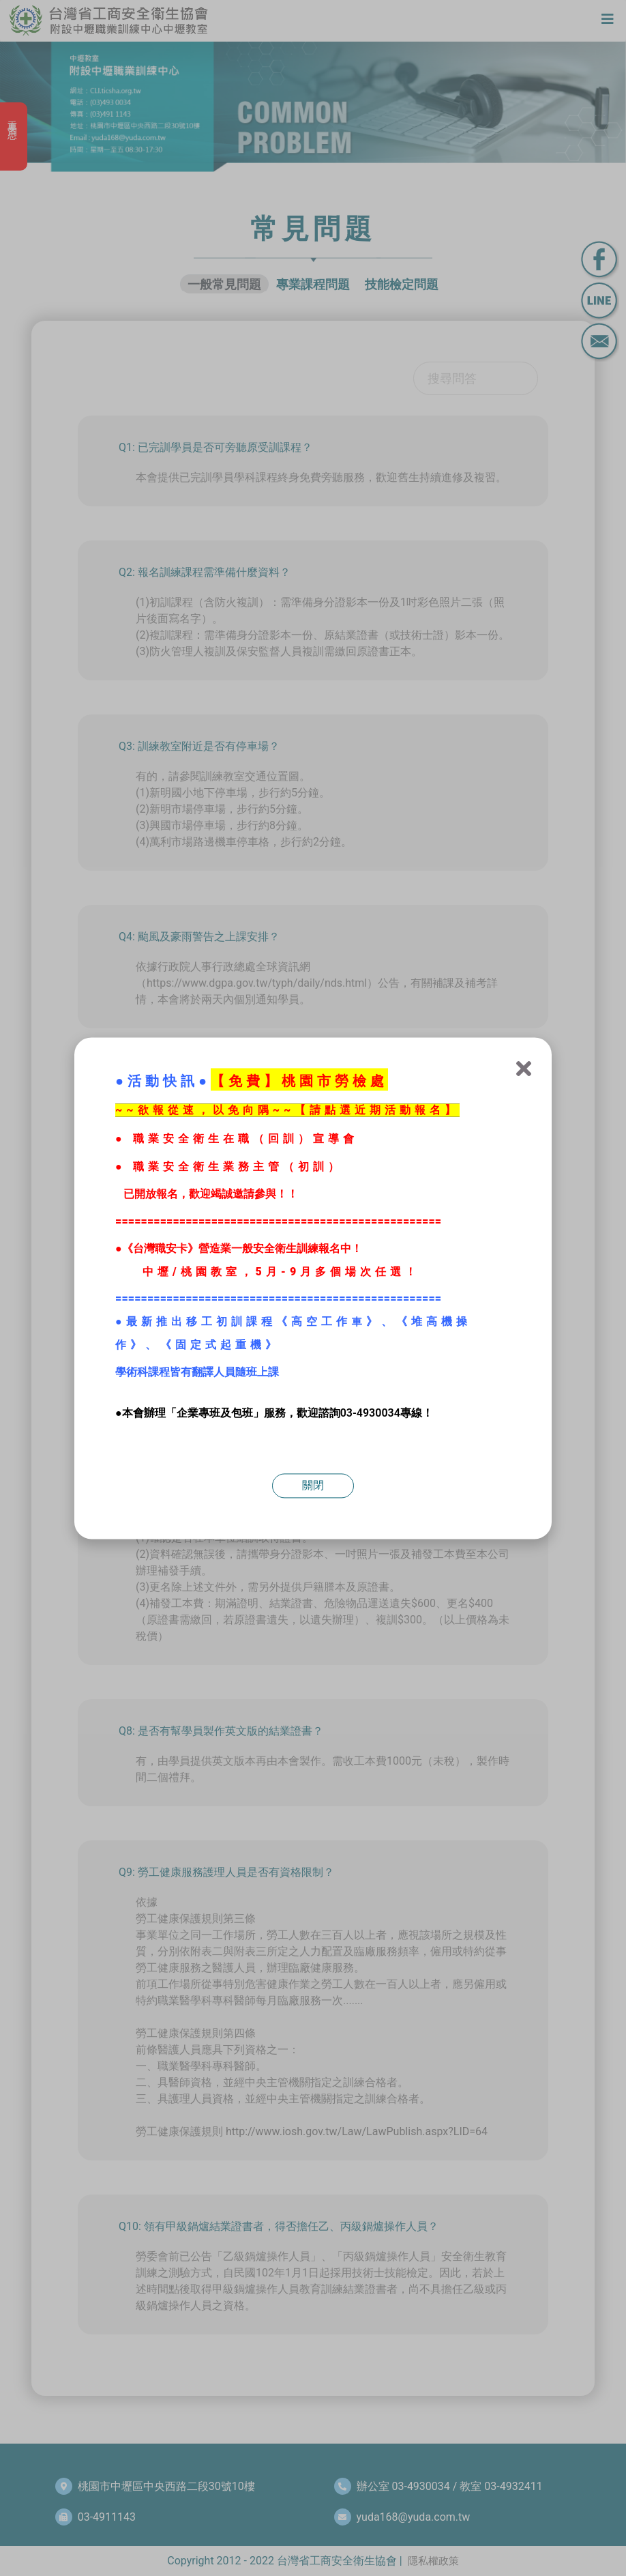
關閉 (313, 1485)
